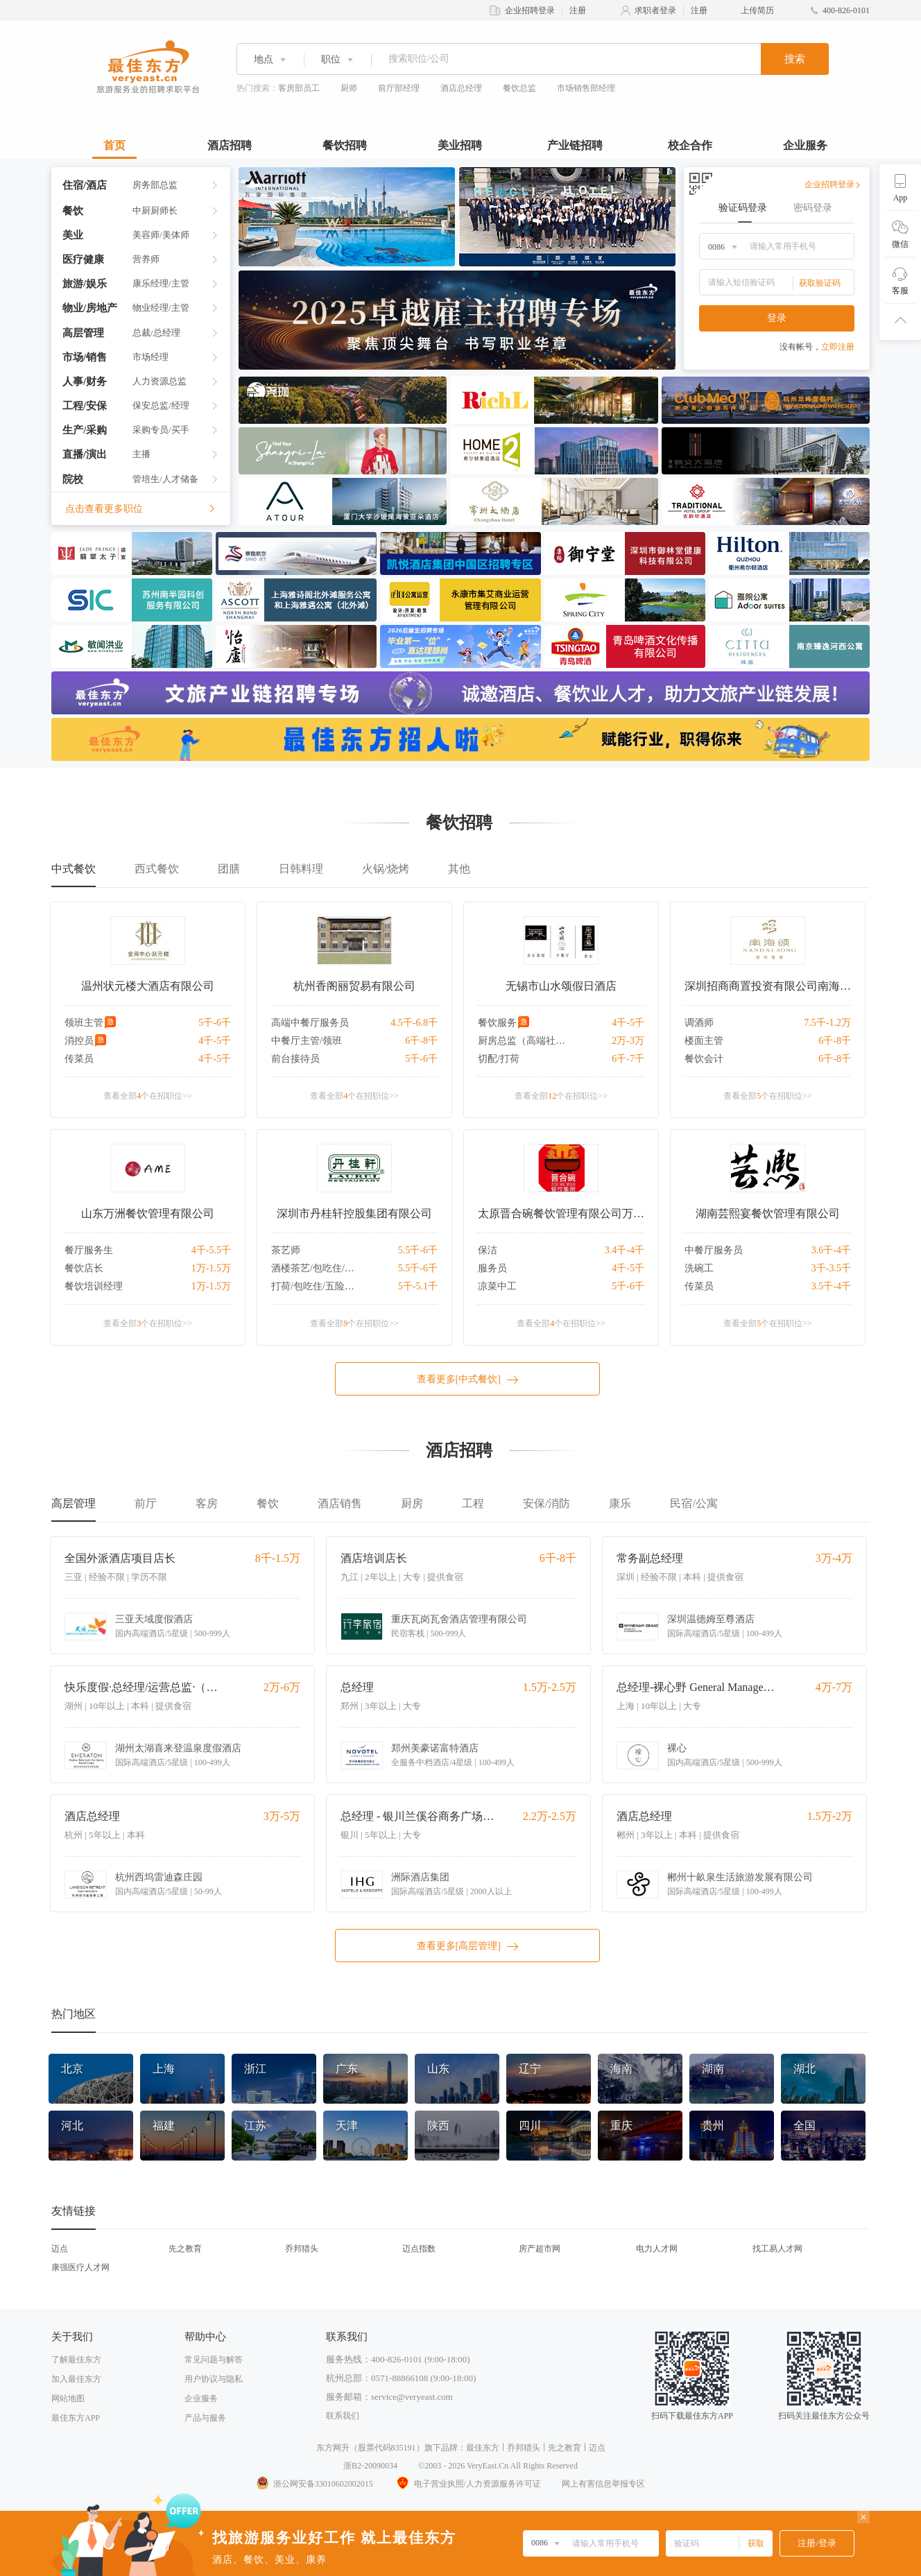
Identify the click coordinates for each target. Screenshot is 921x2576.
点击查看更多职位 (140, 509)
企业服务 (805, 145)
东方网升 (333, 2448)
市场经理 (150, 357)
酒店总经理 (461, 88)
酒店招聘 (229, 145)
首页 (114, 145)
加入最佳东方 (76, 2379)
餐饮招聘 (344, 145)
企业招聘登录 (530, 10)
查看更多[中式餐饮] (468, 1379)
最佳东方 (482, 2448)
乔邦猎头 (301, 2248)
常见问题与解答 (213, 2359)
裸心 (677, 1748)
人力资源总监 (159, 381)
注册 (577, 10)
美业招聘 (460, 145)
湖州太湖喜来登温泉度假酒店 (178, 1748)
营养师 (146, 259)
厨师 (349, 88)
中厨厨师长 (155, 210)
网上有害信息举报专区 (603, 2484)
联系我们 (342, 2416)
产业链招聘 (575, 145)
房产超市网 (539, 2248)
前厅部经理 (399, 88)
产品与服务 (205, 2418)
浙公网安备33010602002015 (314, 2484)
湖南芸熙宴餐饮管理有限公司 (768, 1213)
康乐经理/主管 (160, 283)
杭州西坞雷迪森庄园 (159, 1877)
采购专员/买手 (160, 429)
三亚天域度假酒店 (154, 1619)
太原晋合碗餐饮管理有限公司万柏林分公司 (561, 1213)
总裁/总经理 (156, 332)
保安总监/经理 (160, 405)
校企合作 (690, 145)
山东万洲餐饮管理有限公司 (147, 1213)
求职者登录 (655, 10)
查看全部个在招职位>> (147, 1096)
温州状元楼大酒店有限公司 (147, 986)
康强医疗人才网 (80, 2267)
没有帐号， (817, 347)
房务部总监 (155, 185)
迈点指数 (419, 2248)
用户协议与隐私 (213, 2379)
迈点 (59, 2248)
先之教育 (185, 2248)
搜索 (794, 59)
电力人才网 (657, 2248)
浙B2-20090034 (370, 2466)
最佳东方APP (75, 2418)
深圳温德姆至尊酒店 (711, 1619)
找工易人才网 (777, 2248)
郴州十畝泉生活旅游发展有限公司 (740, 1877)
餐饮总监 (519, 88)
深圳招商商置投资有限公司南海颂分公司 (768, 986)
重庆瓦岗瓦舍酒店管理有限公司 (459, 1619)
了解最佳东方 (76, 2359)
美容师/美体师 (160, 235)
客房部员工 (299, 88)
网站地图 (68, 2398)
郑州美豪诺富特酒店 (435, 1748)
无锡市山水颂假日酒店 (561, 986)
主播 (141, 454)
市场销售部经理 (586, 88)
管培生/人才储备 (165, 479)
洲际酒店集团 (420, 1877)
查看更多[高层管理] (468, 1946)
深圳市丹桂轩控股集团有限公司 (354, 1213)
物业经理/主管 (160, 307)
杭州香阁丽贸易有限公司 (354, 986)
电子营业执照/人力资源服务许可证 (467, 2484)
